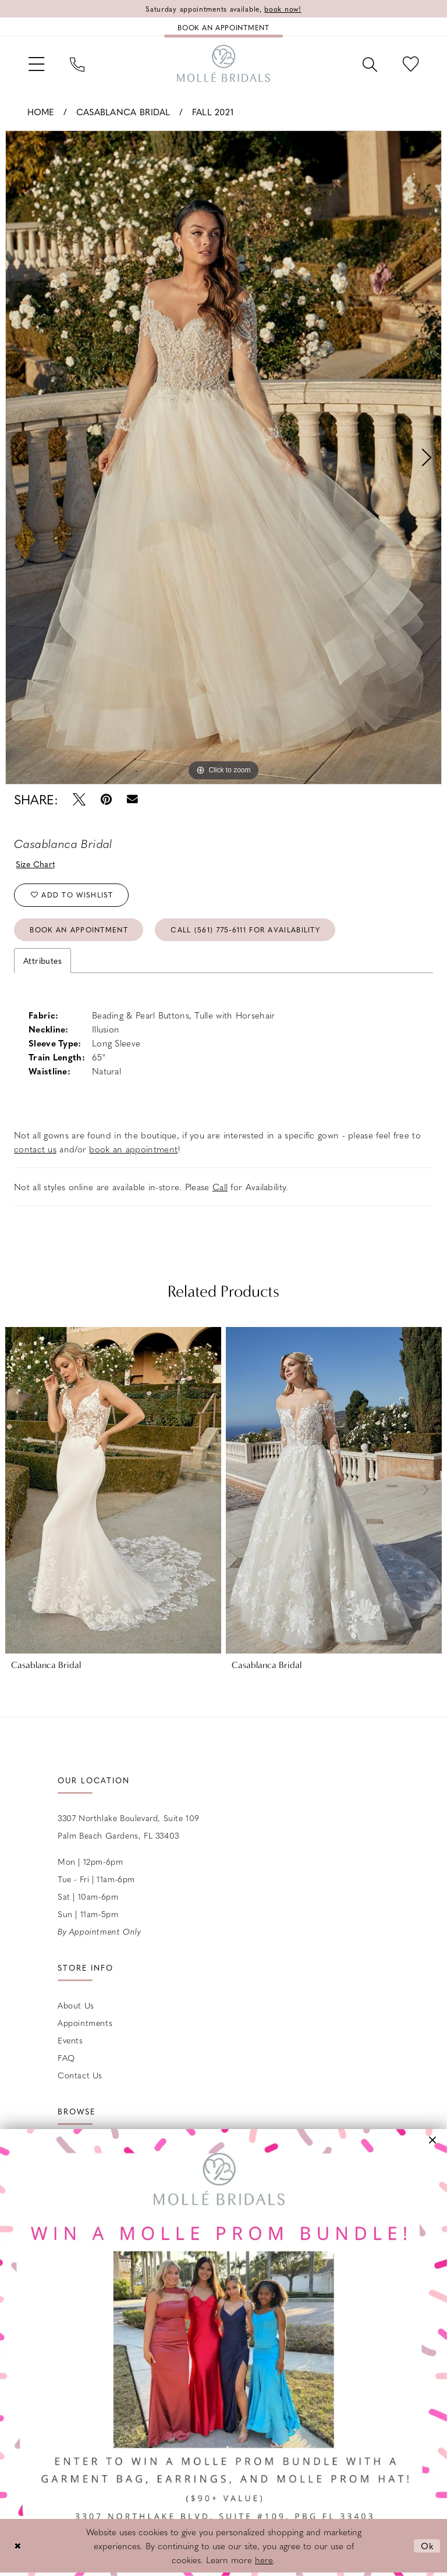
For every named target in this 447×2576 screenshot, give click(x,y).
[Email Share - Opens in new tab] (132, 799)
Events (70, 2040)
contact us (35, 1148)
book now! (282, 8)
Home (41, 111)
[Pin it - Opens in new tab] (106, 799)
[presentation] (113, 1490)
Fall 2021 (213, 111)
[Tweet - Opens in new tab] (79, 799)
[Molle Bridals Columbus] (223, 63)
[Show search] (370, 63)
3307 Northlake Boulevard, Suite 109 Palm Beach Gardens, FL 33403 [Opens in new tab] (129, 1826)
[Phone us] (77, 63)
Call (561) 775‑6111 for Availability (245, 929)
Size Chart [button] (36, 864)
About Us (76, 2005)
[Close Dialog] (17, 2546)
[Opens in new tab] (223, 2352)
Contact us (80, 2075)
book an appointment (133, 1148)
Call (220, 1186)
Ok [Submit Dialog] (427, 2545)
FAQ (66, 2057)
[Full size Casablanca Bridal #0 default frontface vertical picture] (223, 457)
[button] (36, 63)
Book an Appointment (79, 929)
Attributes (42, 960)
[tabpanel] (223, 457)
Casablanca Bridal (123, 111)
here (264, 2559)
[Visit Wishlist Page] (410, 63)
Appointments (85, 2022)
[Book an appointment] (223, 26)
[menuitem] (36, 63)
